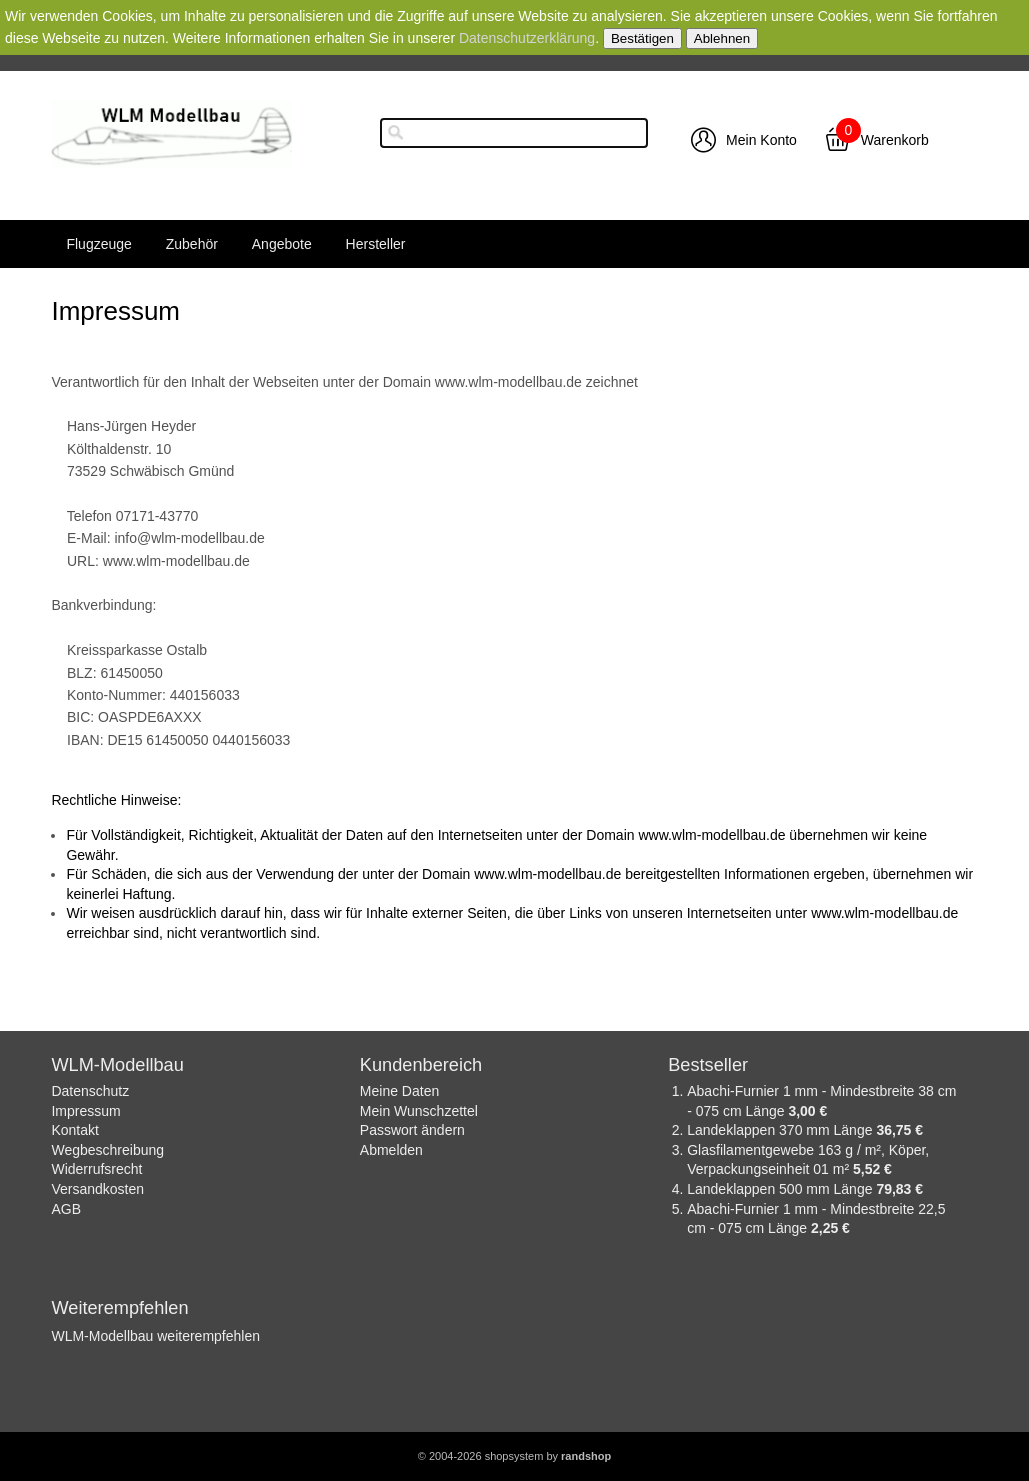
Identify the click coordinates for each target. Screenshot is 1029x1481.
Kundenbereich (421, 1065)
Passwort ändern (412, 1130)
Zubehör (192, 244)
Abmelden (391, 1150)
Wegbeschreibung (107, 1150)
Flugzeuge (98, 244)
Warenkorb (895, 140)
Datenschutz (90, 1091)
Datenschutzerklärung (527, 38)
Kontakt (74, 1130)
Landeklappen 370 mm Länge (781, 1130)
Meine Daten (399, 1091)
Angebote (282, 244)
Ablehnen (722, 38)
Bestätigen (642, 38)
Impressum (85, 1111)
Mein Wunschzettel (419, 1111)
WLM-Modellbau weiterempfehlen (155, 1336)
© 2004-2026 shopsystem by (514, 1456)
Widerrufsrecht (96, 1169)
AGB (66, 1209)
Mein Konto (761, 140)
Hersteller (376, 244)
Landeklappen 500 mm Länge (781, 1189)
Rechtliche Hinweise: (116, 800)
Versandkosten (97, 1189)
